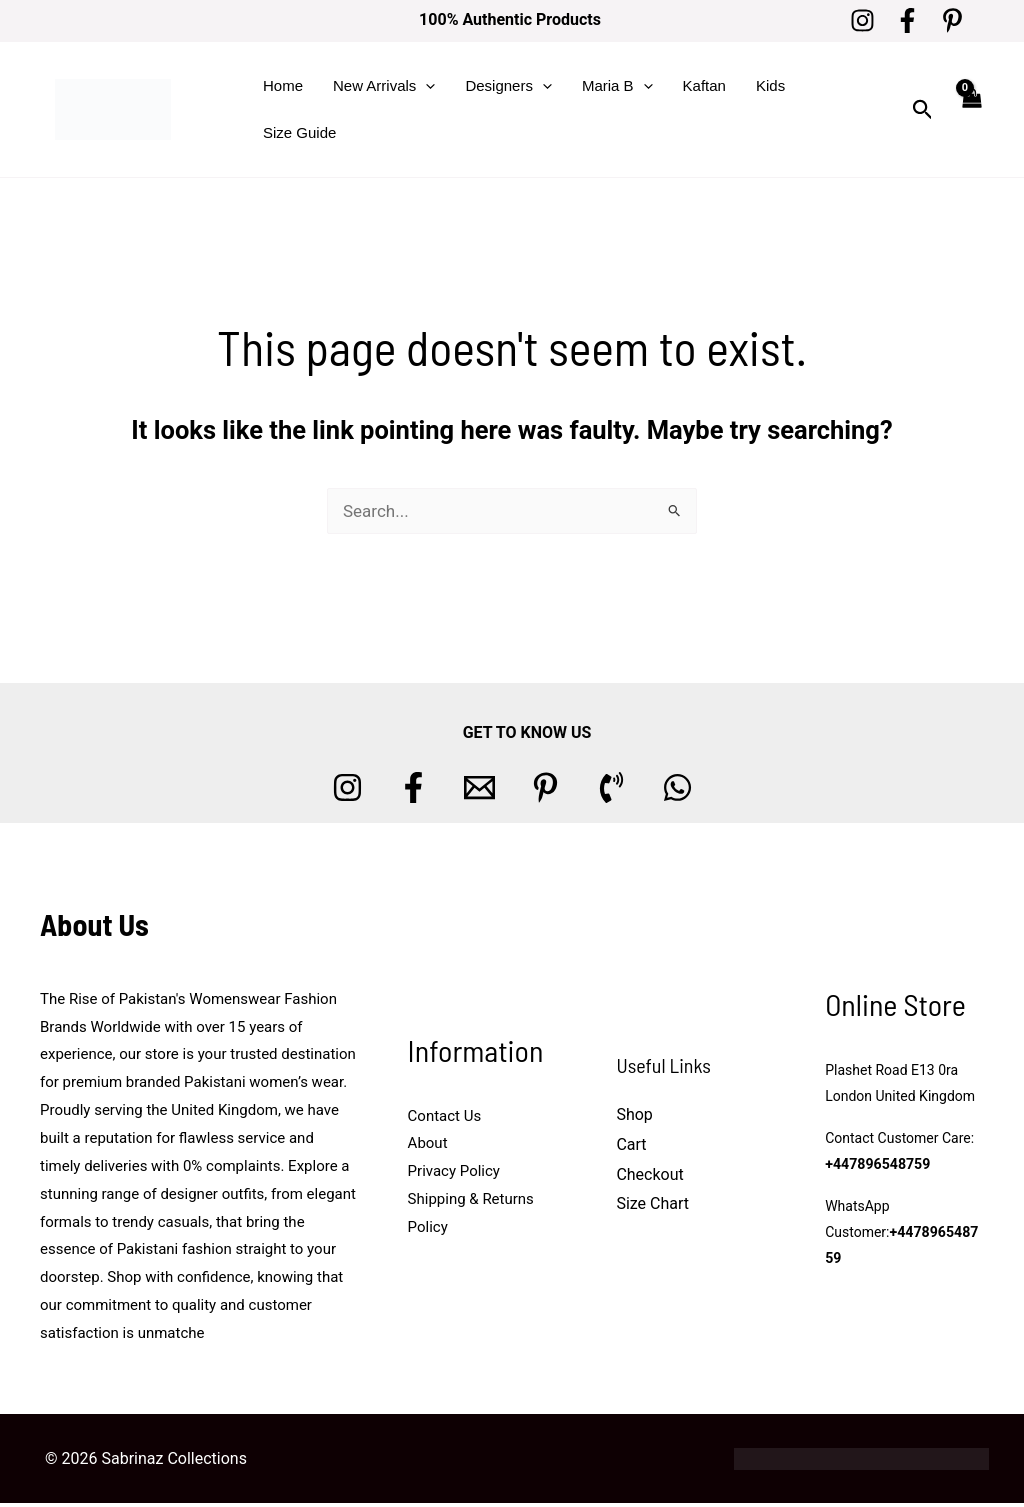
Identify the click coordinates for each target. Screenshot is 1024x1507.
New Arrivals (384, 86)
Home (283, 85)
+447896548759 (877, 1164)
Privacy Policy (454, 1171)
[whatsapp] (677, 787)
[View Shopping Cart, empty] (971, 109)
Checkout (649, 1174)
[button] (425, 86)
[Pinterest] (952, 20)
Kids (770, 85)
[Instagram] (862, 20)
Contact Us (445, 1116)
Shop (634, 1114)
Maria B (617, 86)
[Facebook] (907, 20)
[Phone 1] (611, 787)
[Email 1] (479, 787)
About (428, 1143)
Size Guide (299, 132)
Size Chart (652, 1203)
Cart (631, 1144)
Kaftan (704, 85)
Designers (508, 86)
